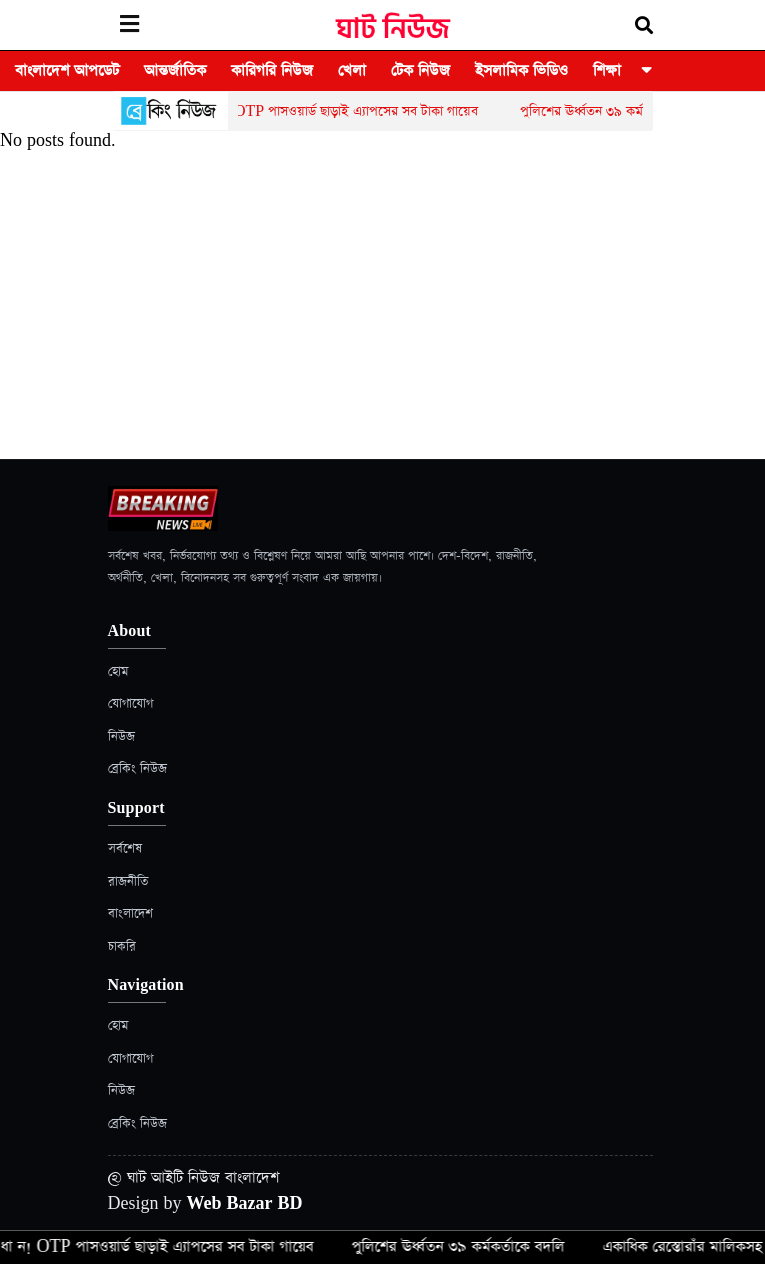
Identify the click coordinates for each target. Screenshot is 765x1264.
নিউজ (121, 736)
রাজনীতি (128, 881)
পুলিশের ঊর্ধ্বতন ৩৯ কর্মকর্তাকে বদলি (619, 111)
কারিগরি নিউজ (272, 70)
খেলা (352, 70)
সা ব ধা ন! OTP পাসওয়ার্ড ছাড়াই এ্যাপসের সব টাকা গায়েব (332, 111)
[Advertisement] (382, 309)
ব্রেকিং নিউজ (137, 768)
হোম (118, 671)
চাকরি (122, 946)
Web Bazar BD (245, 1203)
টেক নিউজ (420, 70)
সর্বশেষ (125, 848)
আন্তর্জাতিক (175, 70)
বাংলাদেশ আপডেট (67, 70)
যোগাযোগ (130, 703)
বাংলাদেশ (130, 913)
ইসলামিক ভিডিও (521, 70)
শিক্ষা (607, 70)
